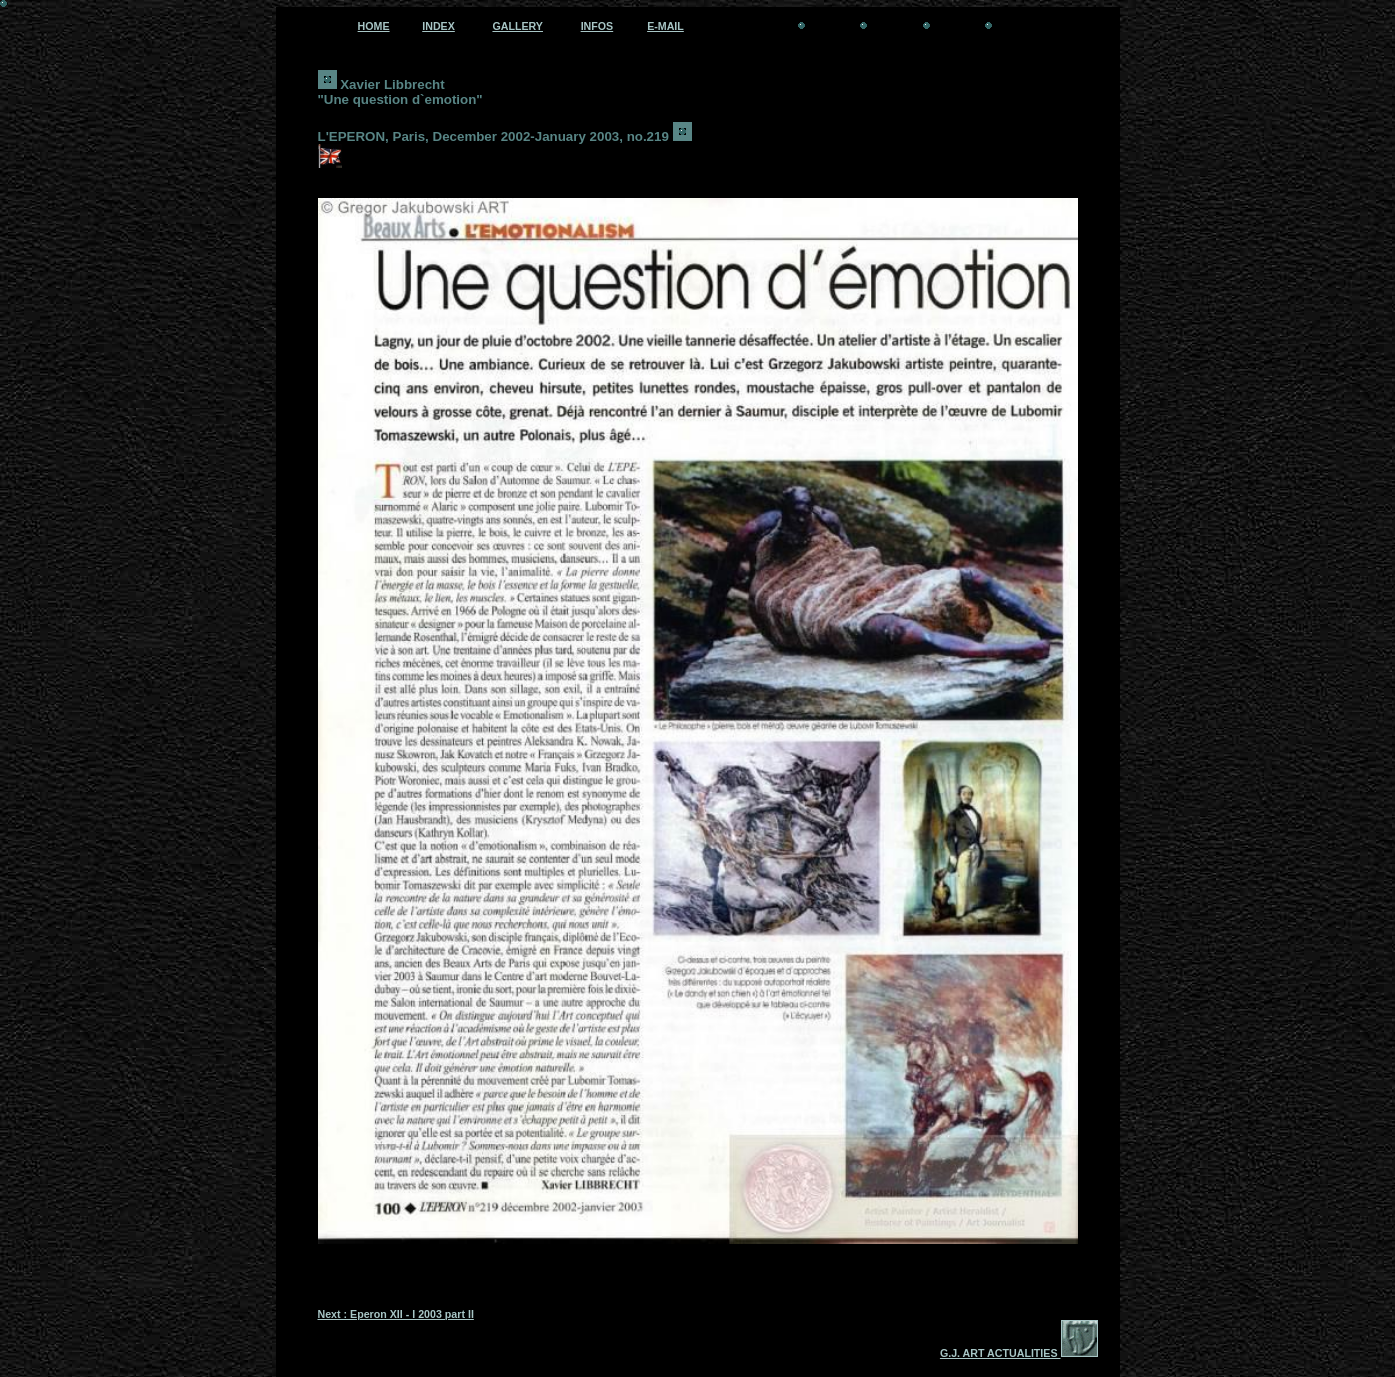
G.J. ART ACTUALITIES (1019, 1353)
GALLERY (517, 26)
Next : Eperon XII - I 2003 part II (396, 1314)
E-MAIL (665, 26)
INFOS (597, 26)
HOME (374, 26)
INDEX (438, 26)
